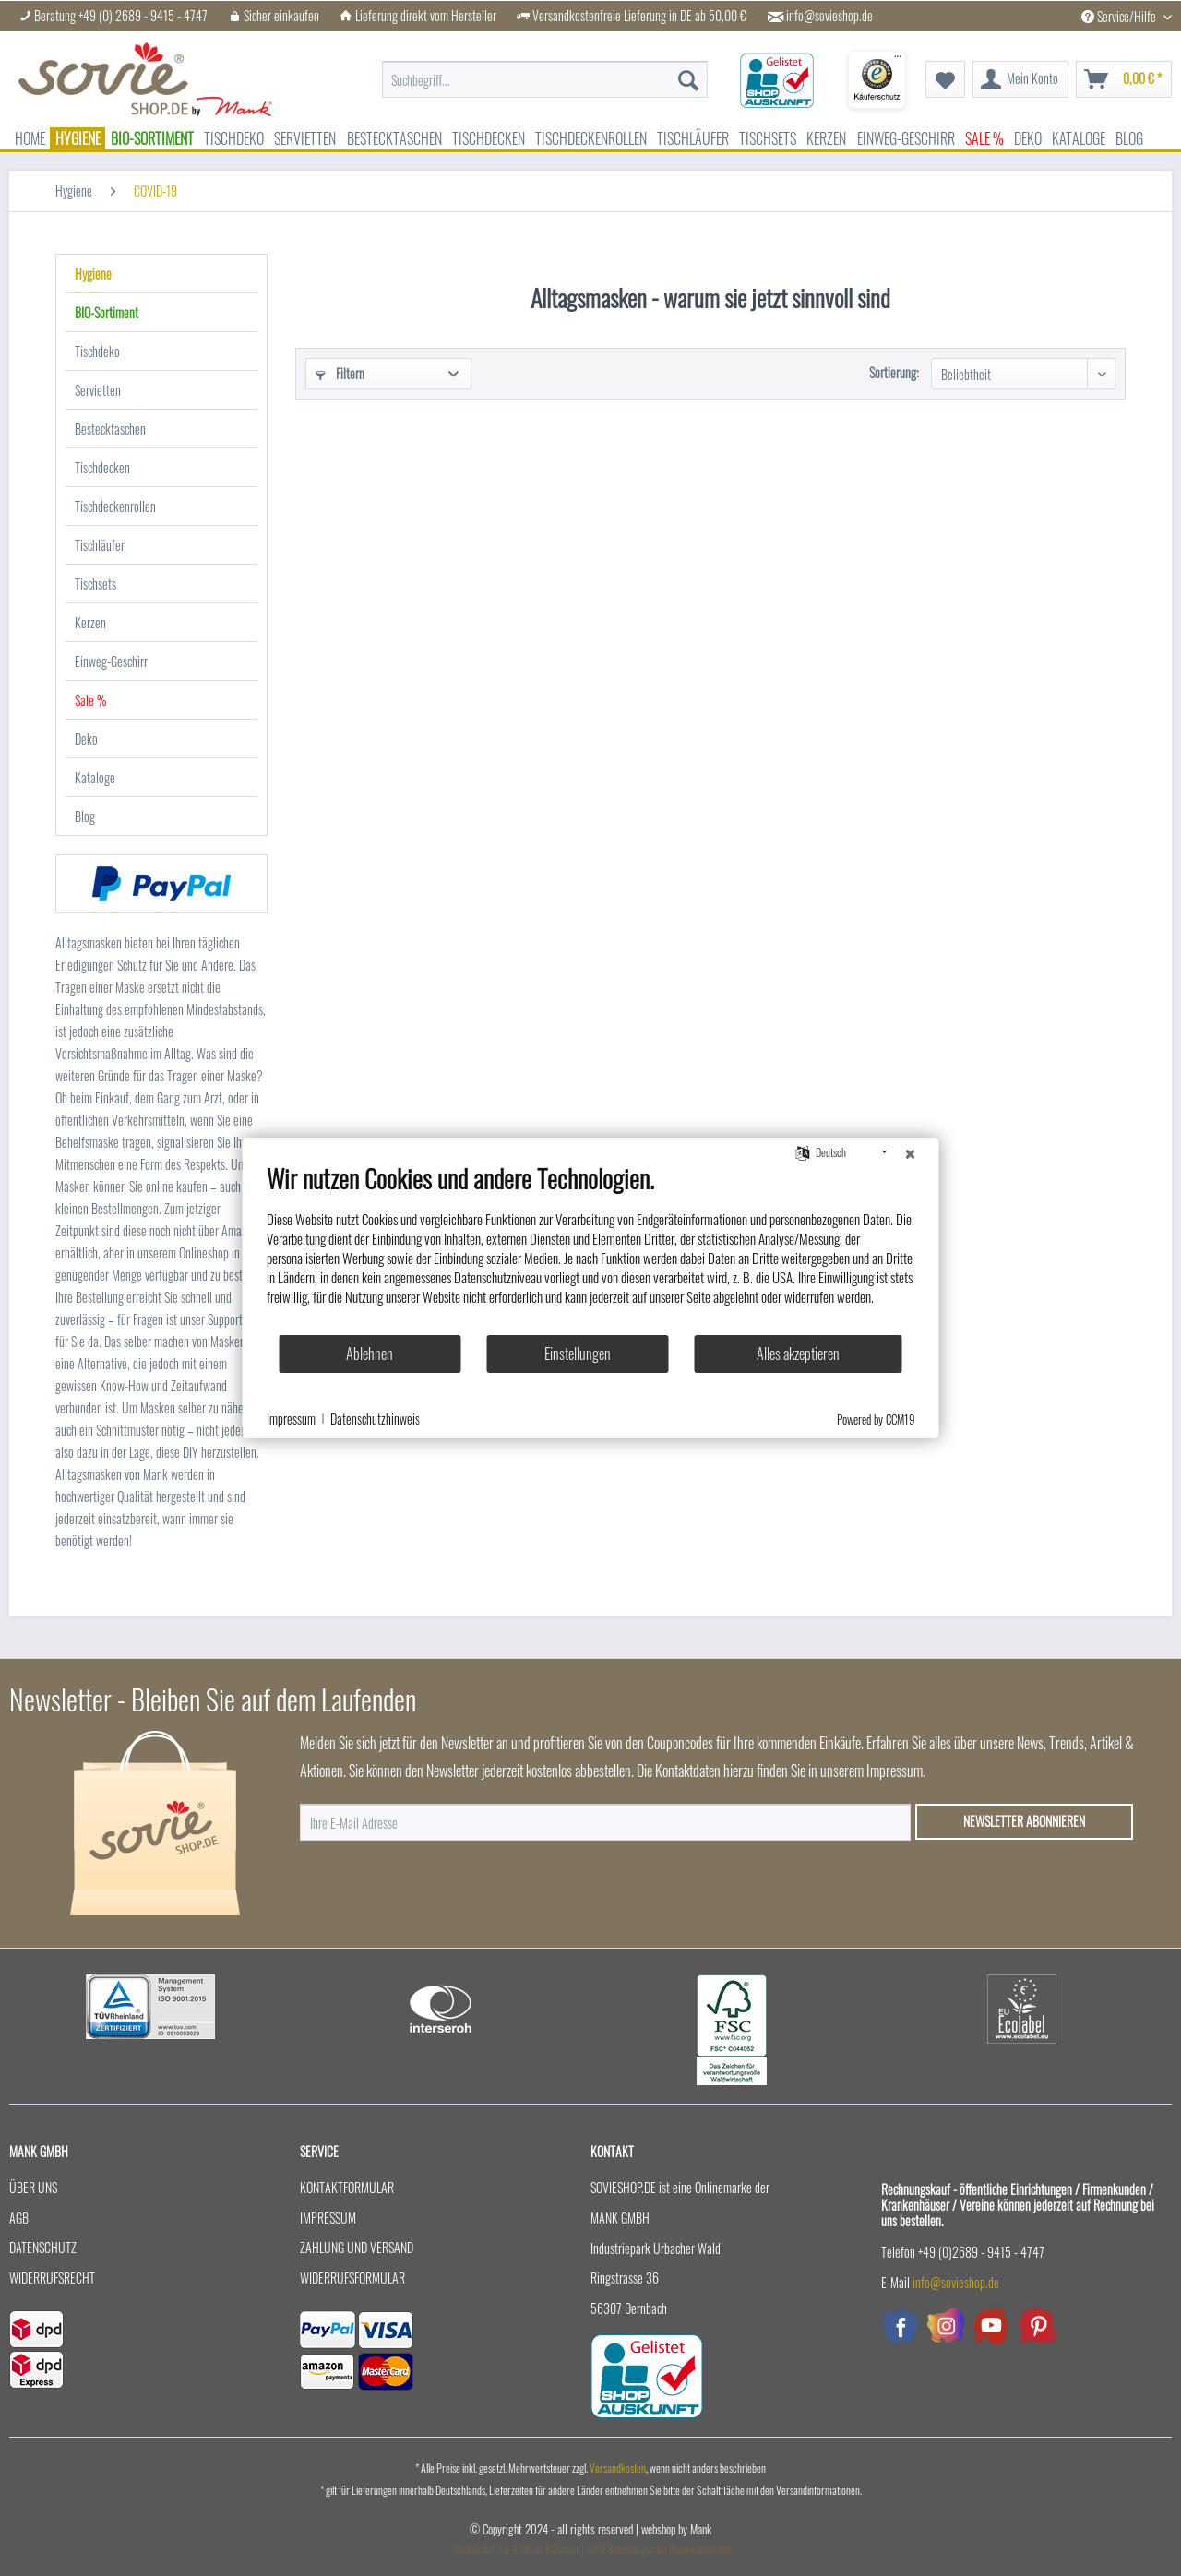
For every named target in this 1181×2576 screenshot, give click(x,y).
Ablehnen (369, 1353)
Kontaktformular (347, 2187)
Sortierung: (894, 372)
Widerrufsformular (352, 2277)
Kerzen (90, 622)
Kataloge (95, 777)
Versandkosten (618, 2467)
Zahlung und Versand (356, 2247)
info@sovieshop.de (829, 15)
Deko (86, 738)
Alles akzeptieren (798, 1353)
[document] (591, 1248)
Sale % (90, 700)
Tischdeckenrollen (115, 506)
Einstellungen (577, 1353)
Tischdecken (102, 467)
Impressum (328, 2217)
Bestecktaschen (110, 428)
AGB (19, 2217)
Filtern (340, 373)
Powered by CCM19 (876, 1419)
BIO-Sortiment (106, 312)
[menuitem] (545, 70)
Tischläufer (100, 545)
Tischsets (95, 583)
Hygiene (93, 273)
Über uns (33, 2187)
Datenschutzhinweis (375, 1419)
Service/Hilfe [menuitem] (1120, 16)
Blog (85, 816)
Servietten (98, 390)
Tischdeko (97, 351)
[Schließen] (911, 1152)
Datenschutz (43, 2247)
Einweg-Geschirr (111, 661)
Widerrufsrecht (52, 2277)
